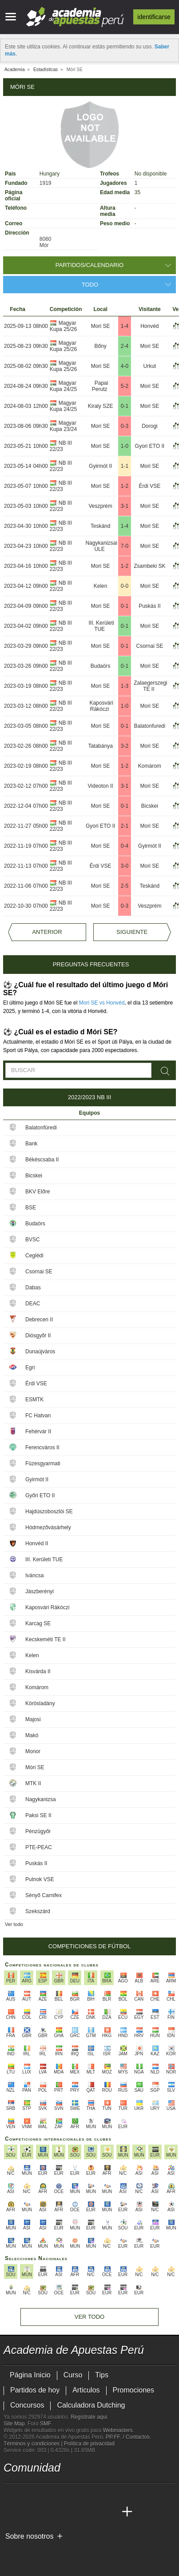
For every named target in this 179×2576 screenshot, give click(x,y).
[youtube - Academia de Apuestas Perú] (27, 2493)
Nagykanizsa (40, 1799)
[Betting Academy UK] (110, 2512)
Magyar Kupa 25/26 (63, 326)
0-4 (124, 846)
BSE (30, 1207)
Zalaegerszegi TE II (150, 686)
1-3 (124, 686)
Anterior (47, 932)
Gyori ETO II (149, 446)
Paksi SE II (38, 1815)
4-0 (124, 366)
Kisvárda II (38, 1671)
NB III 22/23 (61, 446)
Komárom (149, 766)
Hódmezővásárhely (48, 1527)
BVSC (32, 1239)
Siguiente (131, 932)
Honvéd (149, 326)
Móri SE (34, 1767)
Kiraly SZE (100, 406)
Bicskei (149, 806)
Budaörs (101, 666)
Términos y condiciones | (34, 2443)
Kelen (100, 586)
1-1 (124, 466)
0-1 (124, 406)
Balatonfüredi (41, 1128)
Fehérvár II (38, 1431)
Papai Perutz (100, 386)
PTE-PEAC (38, 1847)
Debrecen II (39, 1319)
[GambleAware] (26, 2551)
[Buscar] (166, 1071)
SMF (45, 2423)
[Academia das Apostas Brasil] (44, 2512)
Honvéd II (36, 1543)
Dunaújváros (40, 1351)
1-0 (124, 446)
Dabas (33, 1287)
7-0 (124, 546)
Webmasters (117, 2430)
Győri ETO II (40, 1495)
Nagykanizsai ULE (101, 546)
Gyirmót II (100, 466)
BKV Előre (37, 1191)
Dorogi (149, 426)
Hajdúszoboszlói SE (49, 1511)
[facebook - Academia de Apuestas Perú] (44, 2493)
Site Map (14, 2423)
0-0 (124, 586)
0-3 (124, 426)
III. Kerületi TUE (101, 626)
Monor (32, 1751)
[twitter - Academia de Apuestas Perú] (11, 2493)
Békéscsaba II (42, 1159)
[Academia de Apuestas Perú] (11, 2512)
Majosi (33, 1719)
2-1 (124, 826)
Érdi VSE (150, 486)
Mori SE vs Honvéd (102, 1003)
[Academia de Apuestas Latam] (94, 2512)
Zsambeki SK (149, 566)
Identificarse (154, 16)
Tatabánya (100, 746)
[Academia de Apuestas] (77, 2512)
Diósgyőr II (38, 1335)
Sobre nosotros (29, 2536)
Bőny (100, 346)
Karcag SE (38, 1623)
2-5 (124, 886)
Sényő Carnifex (43, 1895)
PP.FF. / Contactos (128, 2437)
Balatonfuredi (149, 726)
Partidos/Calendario (89, 265)
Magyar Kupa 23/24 (63, 426)
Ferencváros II (42, 1447)
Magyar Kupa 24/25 (63, 386)
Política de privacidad (89, 2443)
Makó (31, 1735)
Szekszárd (37, 1911)
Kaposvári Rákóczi (101, 706)
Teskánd (101, 526)
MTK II (33, 1783)
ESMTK (34, 1399)
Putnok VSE (39, 1879)
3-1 (124, 506)
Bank (31, 1143)
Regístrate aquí (89, 2417)
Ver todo (14, 1924)
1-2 (124, 486)
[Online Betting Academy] (60, 2512)
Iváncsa (34, 1575)
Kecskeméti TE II (45, 1639)
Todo (90, 284)
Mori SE (100, 326)
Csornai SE (149, 646)
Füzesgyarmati (42, 1463)
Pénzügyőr (38, 1831)
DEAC (32, 1303)
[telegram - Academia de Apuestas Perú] (60, 2493)
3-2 (124, 746)
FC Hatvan (38, 1415)
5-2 (124, 386)
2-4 (124, 346)
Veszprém (100, 506)
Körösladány (40, 1703)
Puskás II (149, 606)
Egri (30, 1367)
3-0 (124, 866)
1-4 (124, 326)
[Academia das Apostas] (27, 2512)
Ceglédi (34, 1255)
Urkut (149, 366)
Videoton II (100, 786)
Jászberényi (39, 1591)
